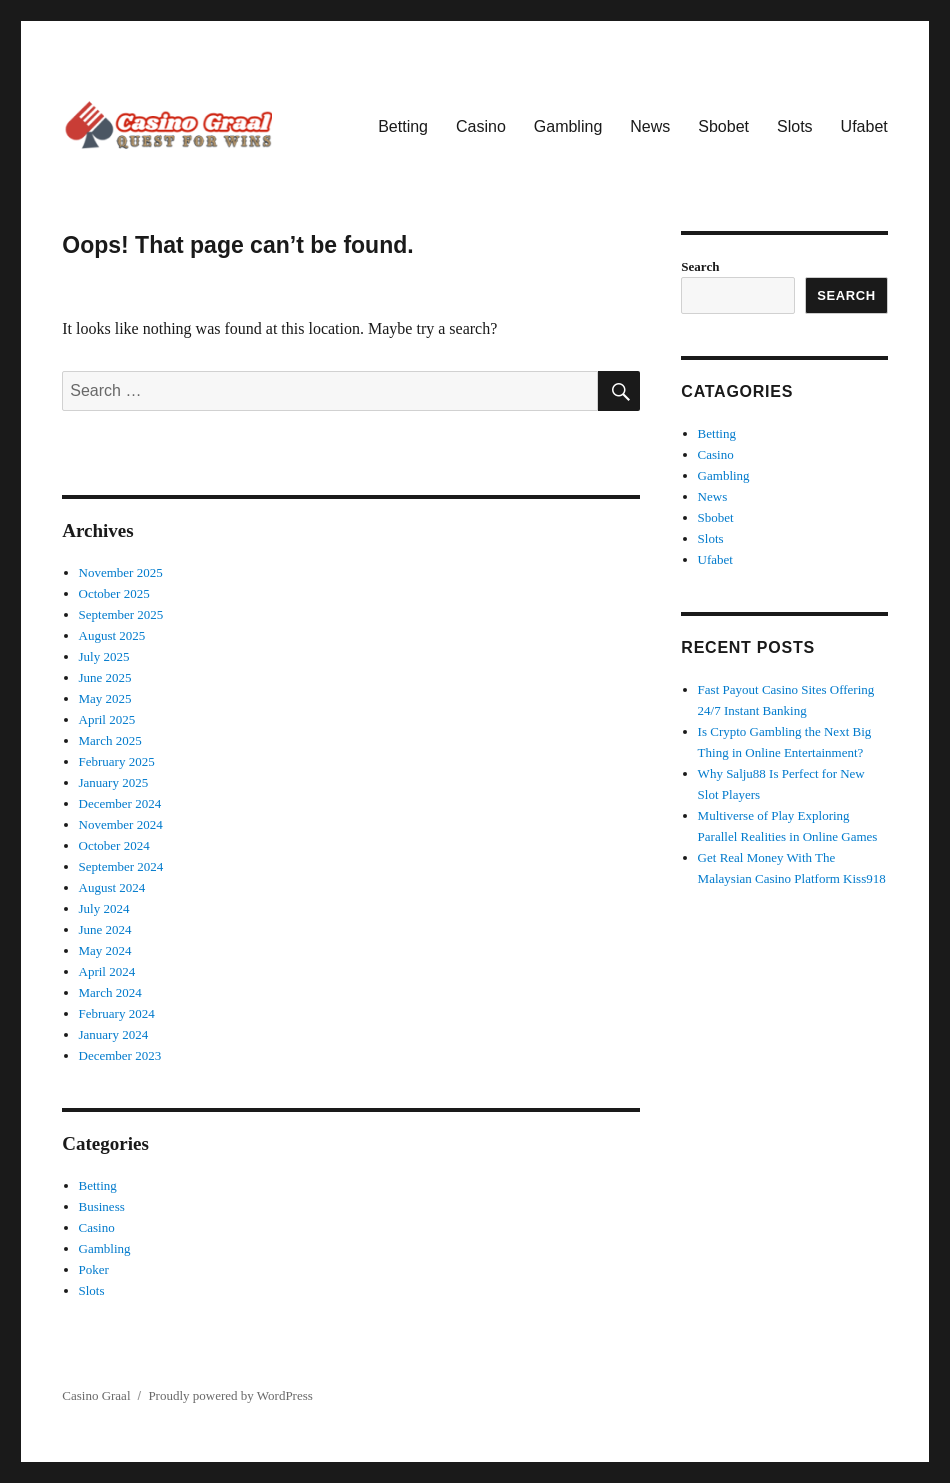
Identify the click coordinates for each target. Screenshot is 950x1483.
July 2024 (104, 908)
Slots (795, 126)
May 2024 (105, 950)
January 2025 (114, 782)
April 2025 (107, 719)
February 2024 (117, 1013)
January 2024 (114, 1034)
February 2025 (117, 761)
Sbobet (723, 126)
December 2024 (120, 803)
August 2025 (112, 635)
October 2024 (114, 845)
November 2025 (121, 572)
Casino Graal (96, 1395)
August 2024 (112, 887)
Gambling (568, 126)
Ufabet (864, 126)
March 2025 (110, 740)
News (650, 126)
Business (102, 1206)
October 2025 (114, 593)
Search (700, 266)
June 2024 (105, 929)
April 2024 (107, 971)
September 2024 (121, 866)
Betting (403, 126)
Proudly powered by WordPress (230, 1395)
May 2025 (105, 698)
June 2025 (105, 677)
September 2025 (121, 614)
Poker (94, 1269)
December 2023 (120, 1055)
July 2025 (104, 656)
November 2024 (121, 824)
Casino (481, 126)
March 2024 (110, 992)
